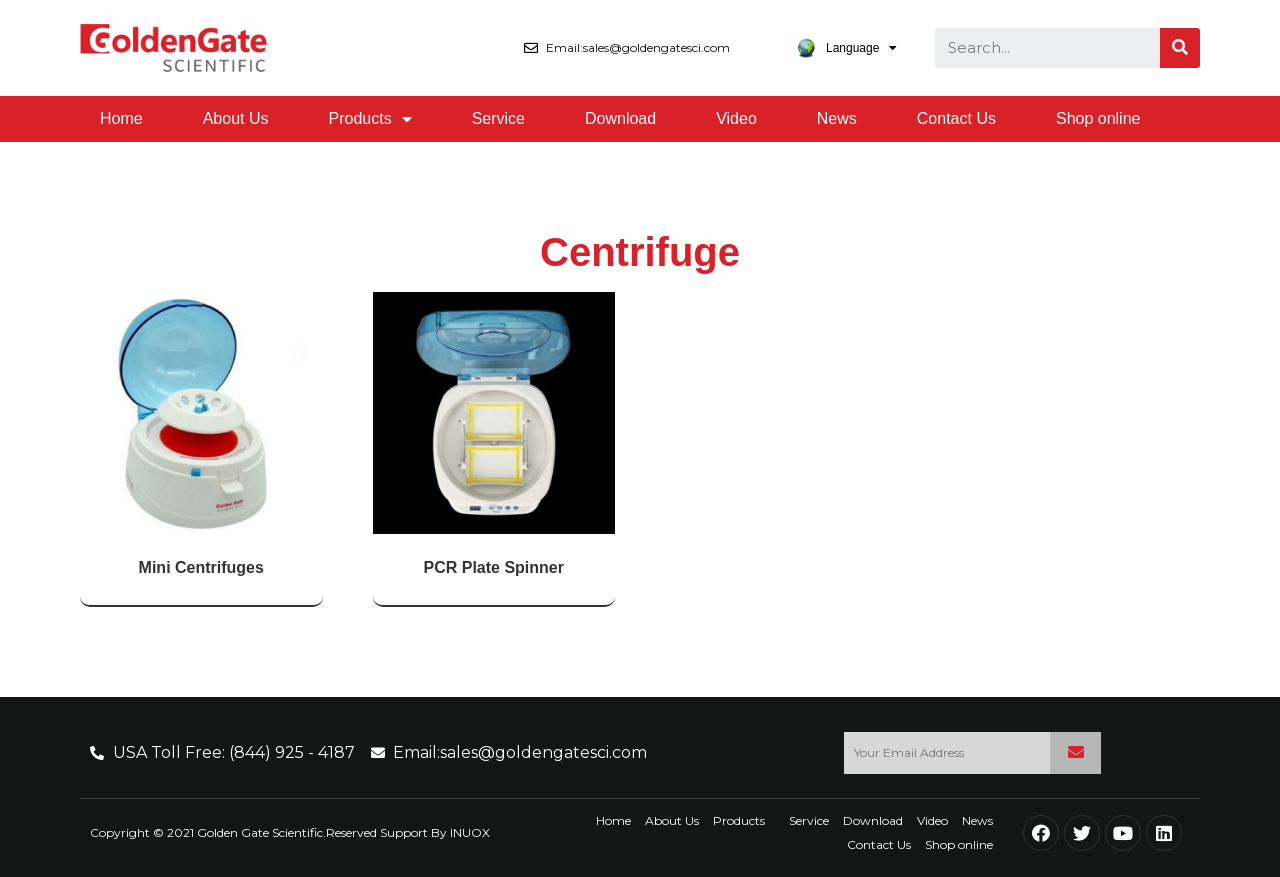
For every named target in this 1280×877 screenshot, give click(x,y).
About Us (236, 118)
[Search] (1180, 48)
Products (370, 119)
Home (121, 118)
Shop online (1098, 118)
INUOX (470, 832)
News (837, 118)
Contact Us (956, 118)
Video (736, 118)
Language (846, 48)
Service (498, 118)
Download (620, 118)
